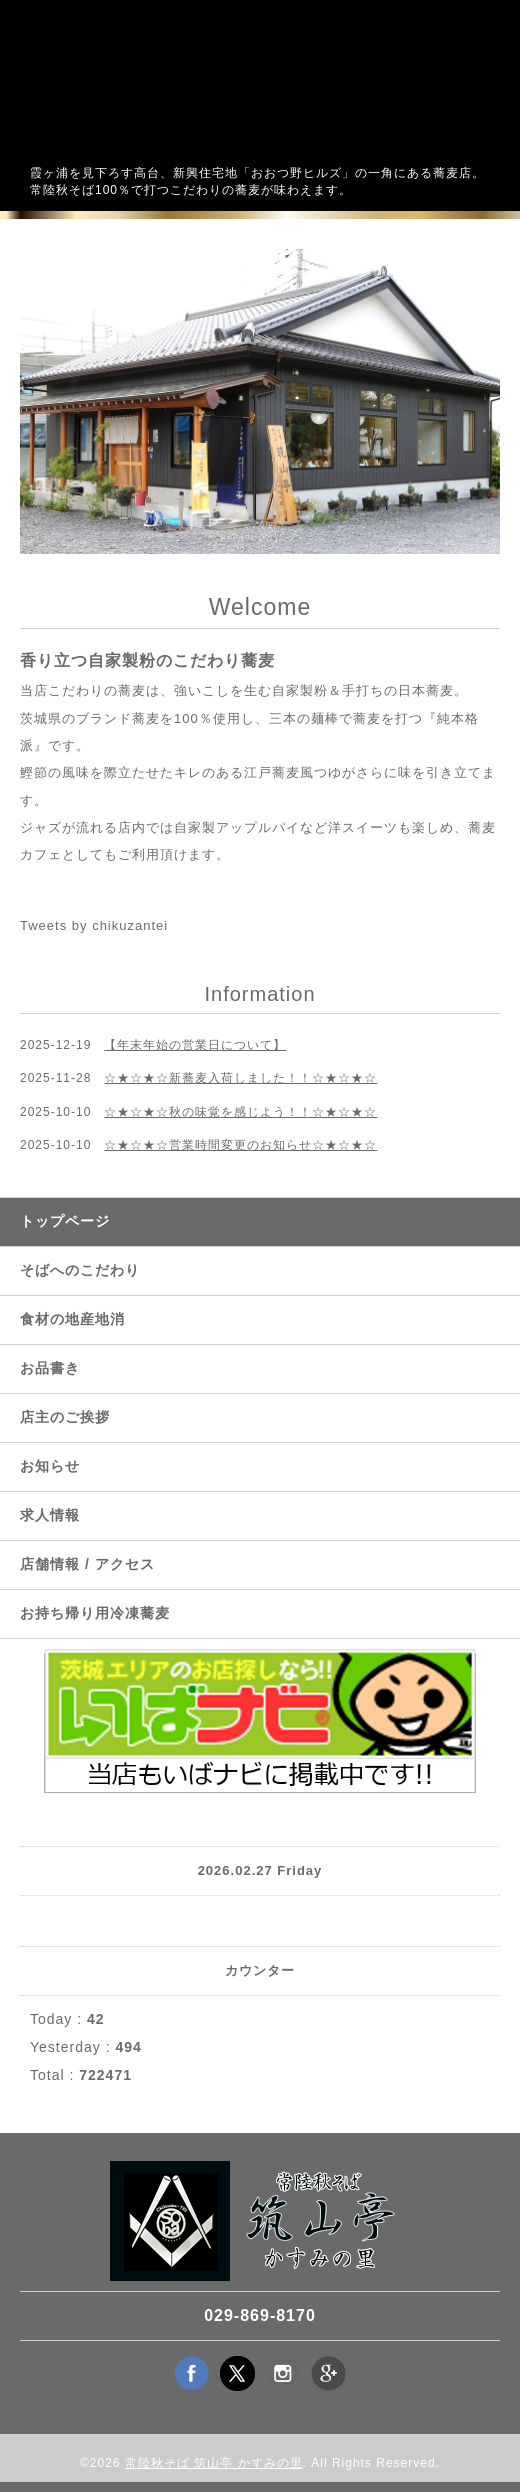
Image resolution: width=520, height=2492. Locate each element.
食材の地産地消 (72, 1319)
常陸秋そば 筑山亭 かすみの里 (214, 2463)
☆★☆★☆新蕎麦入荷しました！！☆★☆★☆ (240, 1078)
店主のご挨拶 (65, 1417)
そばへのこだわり (80, 1270)
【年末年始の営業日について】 (195, 1045)
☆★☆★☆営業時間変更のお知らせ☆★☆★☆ (240, 1145)
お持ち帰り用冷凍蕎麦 (95, 1613)
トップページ (65, 1221)
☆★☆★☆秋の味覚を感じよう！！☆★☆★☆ (240, 1112)
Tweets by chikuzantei (94, 925)
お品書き (50, 1368)
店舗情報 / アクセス (87, 1564)
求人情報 (50, 1515)
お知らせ (50, 1466)
